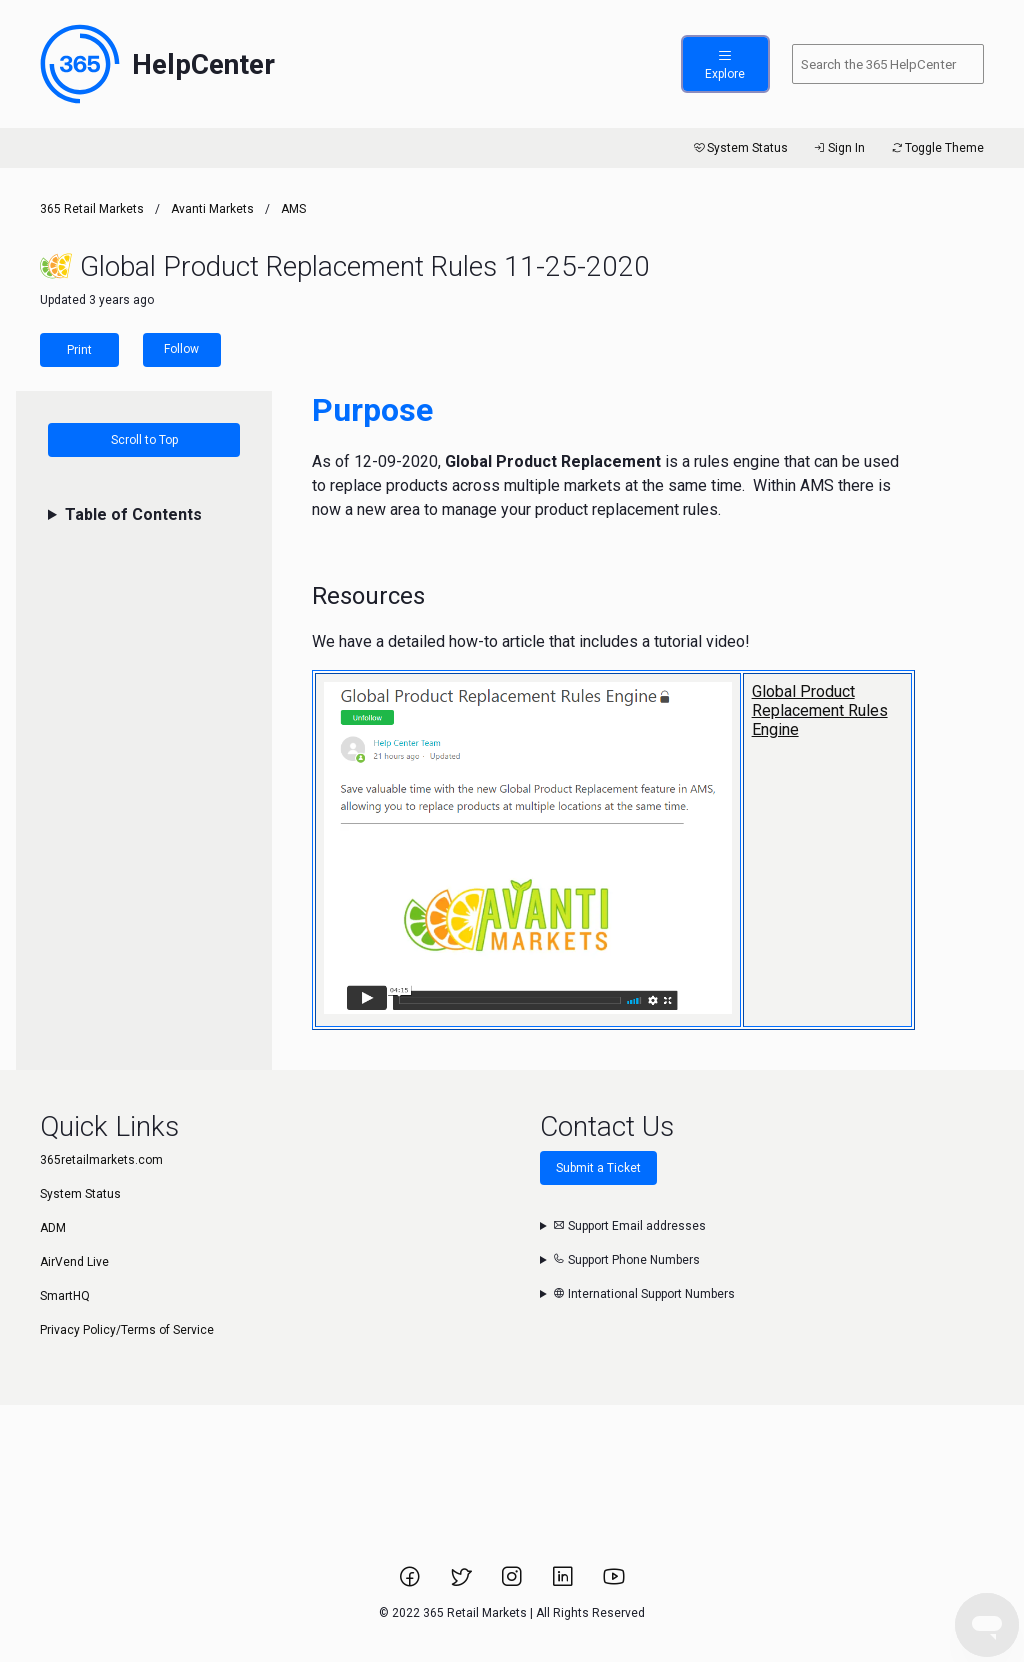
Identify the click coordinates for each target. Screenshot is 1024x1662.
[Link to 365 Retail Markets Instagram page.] (513, 1583)
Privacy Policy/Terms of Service (127, 1330)
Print (79, 350)
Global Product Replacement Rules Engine (820, 710)
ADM (53, 1228)
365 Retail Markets (92, 209)
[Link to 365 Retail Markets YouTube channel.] (614, 1583)
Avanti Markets (212, 209)
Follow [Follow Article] (181, 349)
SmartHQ (65, 1296)
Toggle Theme (936, 148)
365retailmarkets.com (101, 1160)
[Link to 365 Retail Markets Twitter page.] (462, 1583)
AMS (293, 209)
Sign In (838, 148)
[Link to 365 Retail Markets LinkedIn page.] (564, 1583)
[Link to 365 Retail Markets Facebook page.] (411, 1583)
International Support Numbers (644, 1294)
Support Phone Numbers (626, 1260)
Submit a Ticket (598, 1168)
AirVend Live (74, 1262)
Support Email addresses (629, 1226)
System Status (739, 148)
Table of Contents (133, 514)
